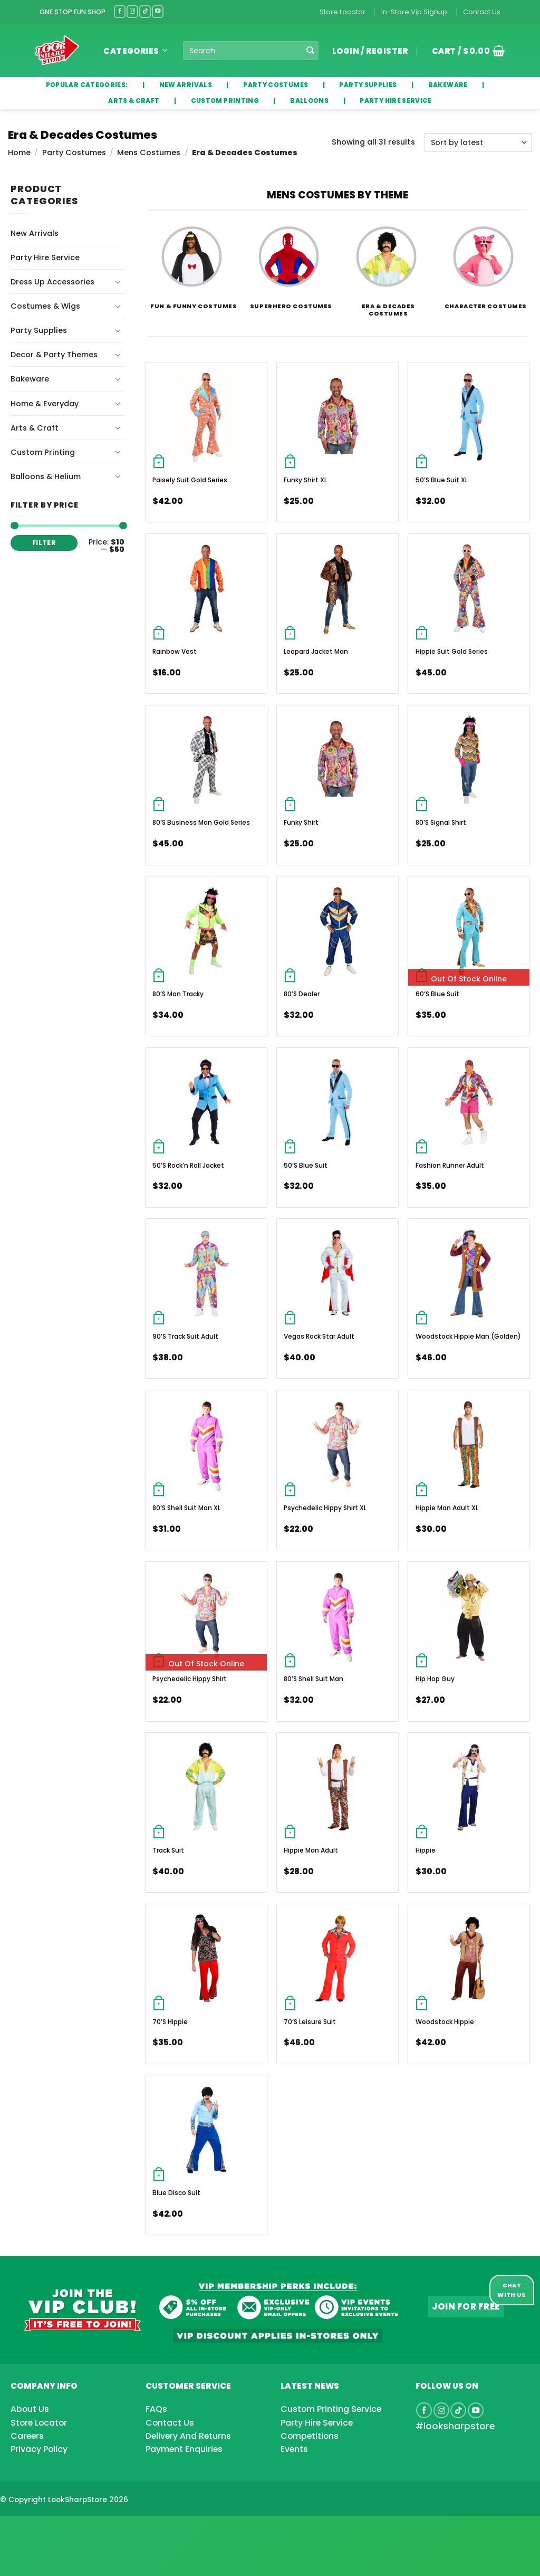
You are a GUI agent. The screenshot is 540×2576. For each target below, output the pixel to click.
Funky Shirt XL (305, 479)
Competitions (310, 2436)
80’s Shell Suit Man (313, 1678)
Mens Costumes (148, 152)
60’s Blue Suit (437, 993)
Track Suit (168, 1850)
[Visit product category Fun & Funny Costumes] (191, 259)
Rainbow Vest (174, 651)
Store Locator (342, 12)
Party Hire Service (45, 257)
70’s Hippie (170, 2021)
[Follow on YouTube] (157, 11)
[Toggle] (118, 282)
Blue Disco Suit (176, 2192)
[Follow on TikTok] (145, 11)
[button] (464, 50)
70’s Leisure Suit (310, 2021)
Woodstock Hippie (445, 2021)
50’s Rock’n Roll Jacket (188, 1165)
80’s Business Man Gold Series (201, 822)
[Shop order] (478, 142)
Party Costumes (74, 152)
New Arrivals (35, 233)
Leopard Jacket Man (316, 651)
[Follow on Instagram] (132, 11)
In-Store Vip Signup (414, 12)
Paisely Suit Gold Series (189, 479)
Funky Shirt (301, 822)
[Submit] (310, 51)
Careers (27, 2436)
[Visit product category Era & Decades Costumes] (386, 263)
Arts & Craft (35, 428)
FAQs (156, 2409)
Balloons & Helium (46, 476)
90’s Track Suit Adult (185, 1336)
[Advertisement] (84, 2529)
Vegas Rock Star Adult (319, 1336)
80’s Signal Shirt (441, 822)
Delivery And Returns (188, 2436)
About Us (30, 2409)
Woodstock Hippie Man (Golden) (468, 1336)
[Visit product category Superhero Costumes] (288, 259)
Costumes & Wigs (45, 306)
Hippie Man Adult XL (447, 1507)
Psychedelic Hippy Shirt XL (325, 1507)
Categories (135, 50)
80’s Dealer (302, 993)
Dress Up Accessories (52, 281)
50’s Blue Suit (305, 1165)
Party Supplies (39, 330)
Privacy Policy (39, 2449)
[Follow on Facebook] (120, 11)
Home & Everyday (45, 403)
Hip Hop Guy (435, 1678)
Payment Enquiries (184, 2449)
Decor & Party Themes (54, 354)
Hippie (426, 1850)
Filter (44, 543)
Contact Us (481, 12)
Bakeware (30, 379)
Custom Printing (43, 452)
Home (19, 152)
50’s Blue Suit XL (442, 479)
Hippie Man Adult (311, 1850)
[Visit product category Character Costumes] (483, 259)
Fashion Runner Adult (450, 1165)
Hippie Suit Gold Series (452, 651)
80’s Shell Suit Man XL (186, 1507)
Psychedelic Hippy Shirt (189, 1678)
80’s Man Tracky (178, 993)
